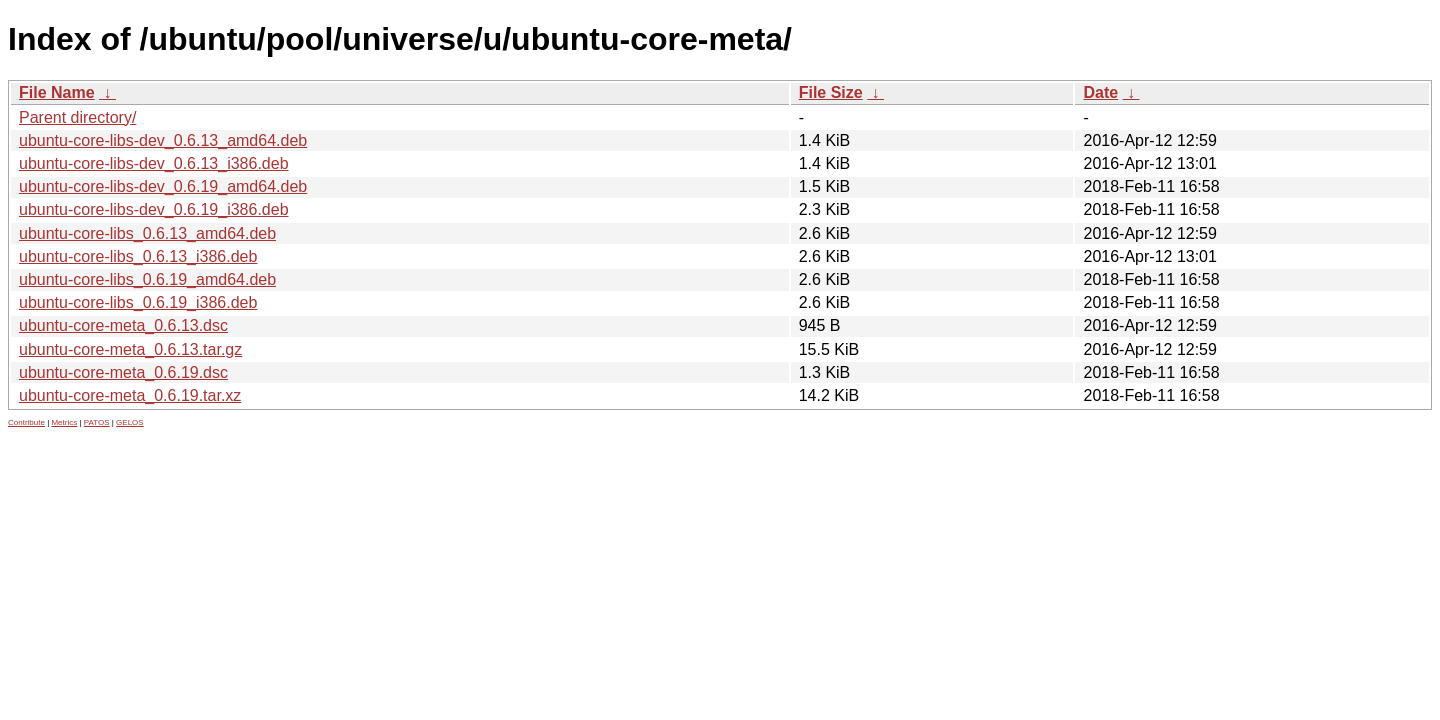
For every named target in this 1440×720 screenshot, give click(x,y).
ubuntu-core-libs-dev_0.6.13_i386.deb (154, 163)
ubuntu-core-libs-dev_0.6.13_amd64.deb (163, 140)
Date (1100, 92)
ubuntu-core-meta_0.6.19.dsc (123, 372)
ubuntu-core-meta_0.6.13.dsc (123, 325)
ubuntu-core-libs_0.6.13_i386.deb (138, 256)
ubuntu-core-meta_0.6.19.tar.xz (130, 395)
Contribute (26, 422)
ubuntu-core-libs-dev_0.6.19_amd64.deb (163, 186)
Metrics (64, 422)
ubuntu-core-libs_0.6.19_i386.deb (138, 302)
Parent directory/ (77, 117)
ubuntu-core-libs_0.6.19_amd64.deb (147, 279)
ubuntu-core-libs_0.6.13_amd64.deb (147, 233)
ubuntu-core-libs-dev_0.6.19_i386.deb (154, 209)
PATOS (97, 422)
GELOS (130, 422)
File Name (57, 92)
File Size (831, 92)
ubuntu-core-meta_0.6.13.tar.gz (130, 349)
